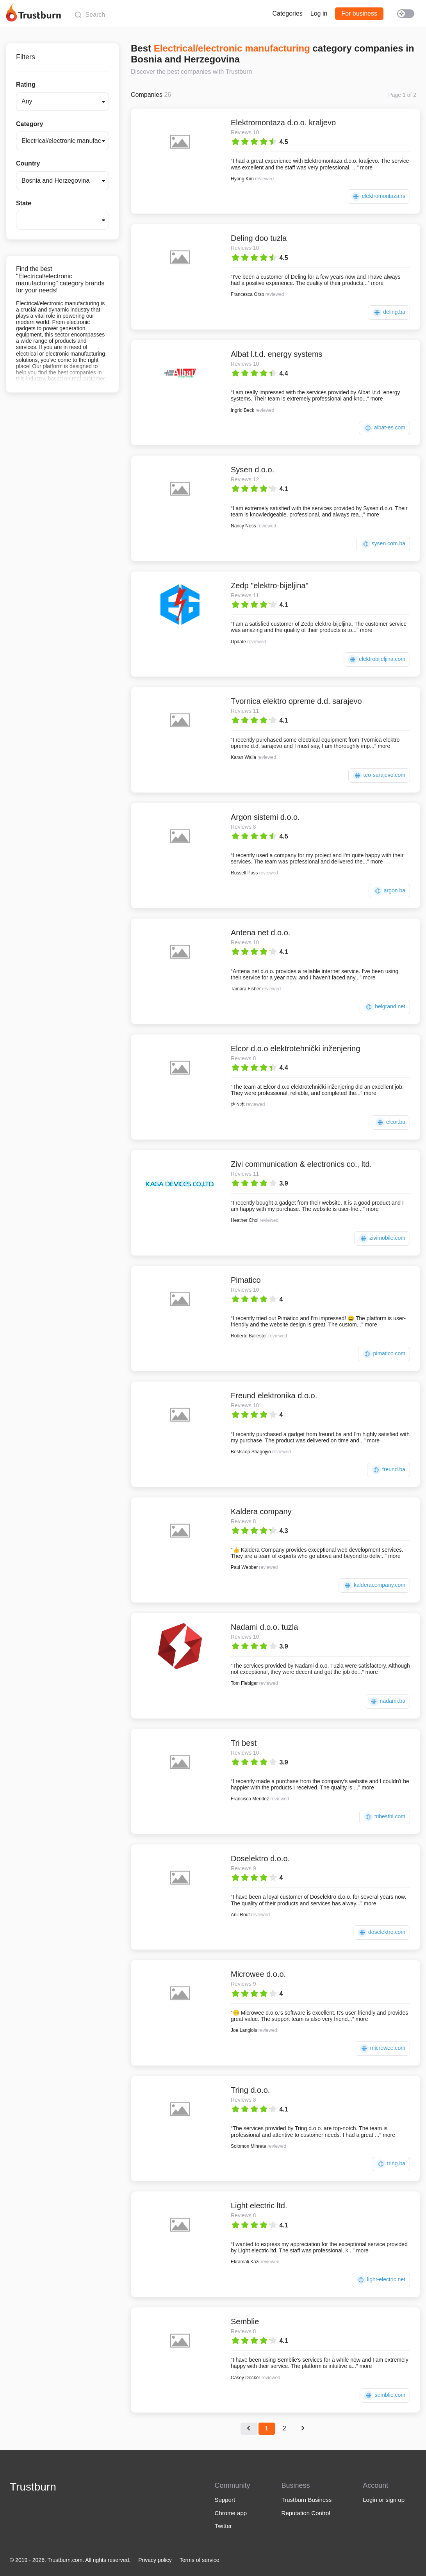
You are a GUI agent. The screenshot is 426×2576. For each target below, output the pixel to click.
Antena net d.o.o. (260, 932)
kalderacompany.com (374, 1585)
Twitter (223, 2526)
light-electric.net (380, 2279)
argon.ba (389, 891)
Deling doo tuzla (259, 238)
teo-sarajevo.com (379, 775)
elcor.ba (390, 1122)
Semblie (245, 2321)
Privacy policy (155, 2560)
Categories (287, 13)
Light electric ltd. (259, 2205)
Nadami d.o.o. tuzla (264, 1627)
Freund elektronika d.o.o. (274, 1395)
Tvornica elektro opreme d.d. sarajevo (296, 701)
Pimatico (246, 1280)
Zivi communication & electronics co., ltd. (301, 1164)
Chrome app (231, 2513)
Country (28, 163)
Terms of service (199, 2560)
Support (225, 2499)
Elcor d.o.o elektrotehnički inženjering (295, 1048)
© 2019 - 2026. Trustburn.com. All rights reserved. (70, 2560)
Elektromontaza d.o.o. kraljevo (283, 122)
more (366, 167)
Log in (319, 13)
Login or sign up (384, 2499)
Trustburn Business (307, 2499)
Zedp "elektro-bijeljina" (269, 585)
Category (29, 124)
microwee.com (382, 2048)
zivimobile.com (382, 1238)
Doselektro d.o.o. (260, 1858)
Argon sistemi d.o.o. (265, 817)
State (23, 203)
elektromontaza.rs (378, 196)
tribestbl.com (384, 1816)
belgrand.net (384, 1006)
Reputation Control (306, 2513)
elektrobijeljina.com (376, 659)
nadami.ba (387, 1701)
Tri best (244, 1743)
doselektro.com (381, 1932)
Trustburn (33, 2487)
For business (359, 13)
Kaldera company (261, 1511)
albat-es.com (384, 428)
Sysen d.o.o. (252, 469)
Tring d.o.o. (250, 2090)
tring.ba (390, 2163)
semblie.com (384, 2395)
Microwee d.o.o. (258, 1974)
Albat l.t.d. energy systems (277, 354)
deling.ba (389, 312)
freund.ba (388, 1469)
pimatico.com (384, 1353)
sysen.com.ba (383, 543)
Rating (26, 84)
